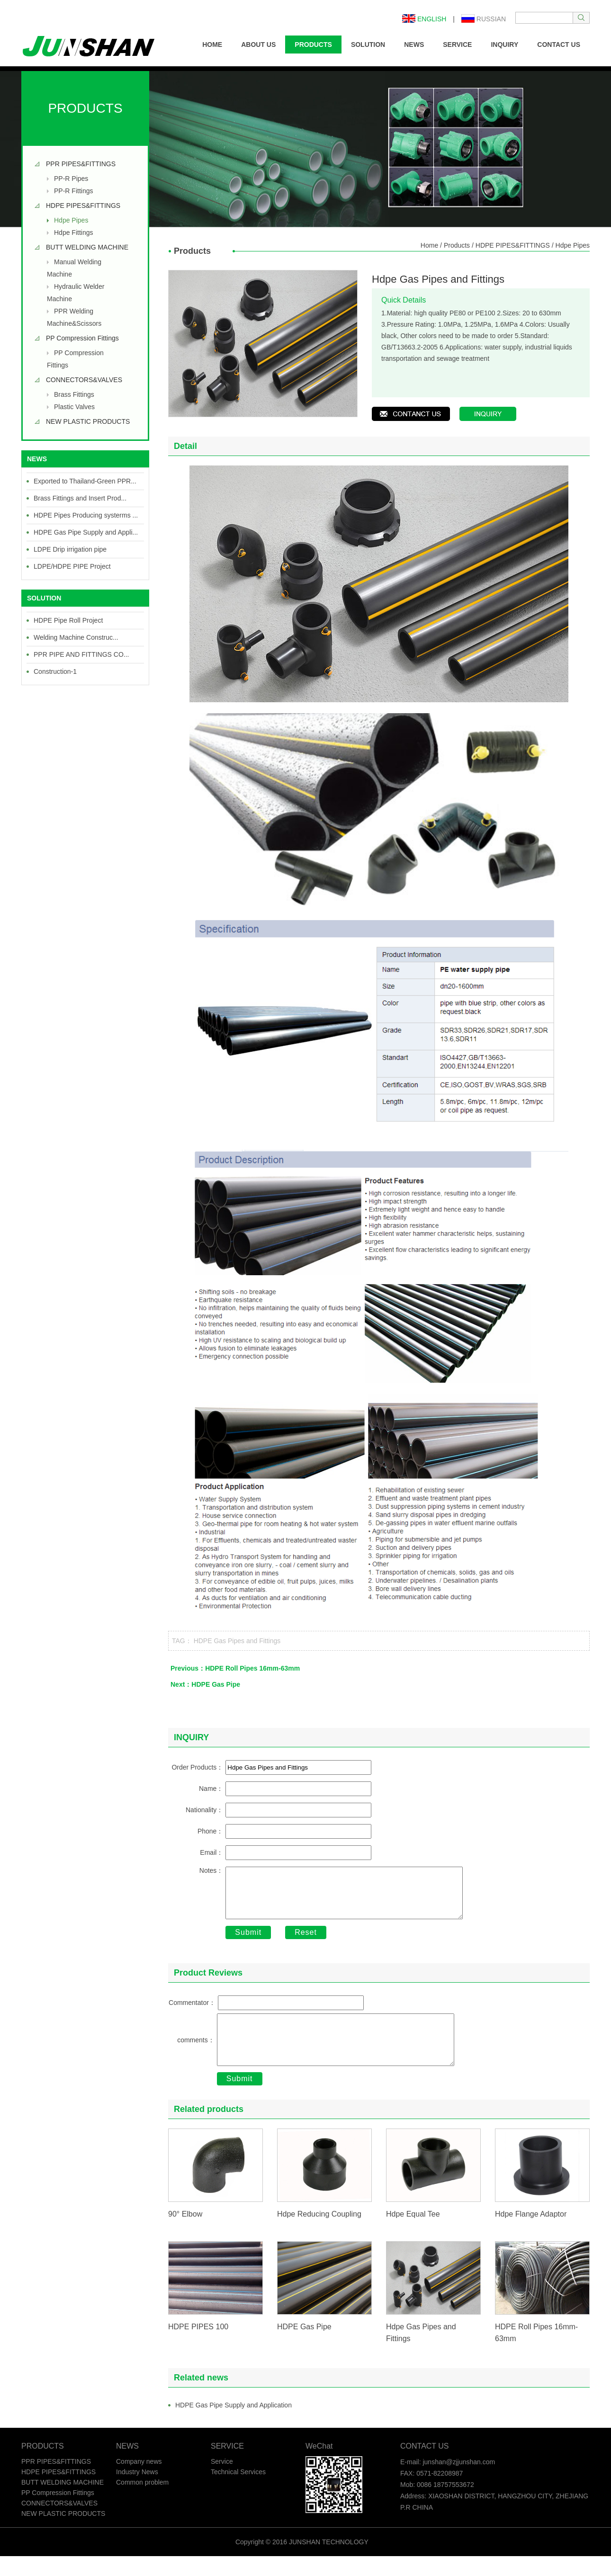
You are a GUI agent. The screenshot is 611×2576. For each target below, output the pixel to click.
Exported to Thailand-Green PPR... (85, 481)
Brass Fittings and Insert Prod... (80, 498)
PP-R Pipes (71, 178)
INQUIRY (504, 44)
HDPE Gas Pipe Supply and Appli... (86, 532)
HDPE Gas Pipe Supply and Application (233, 2425)
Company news (139, 2481)
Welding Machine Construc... (76, 637)
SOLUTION (368, 44)
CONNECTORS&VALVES (84, 380)
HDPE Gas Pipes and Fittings (237, 1641)
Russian (483, 19)
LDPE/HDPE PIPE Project (72, 566)
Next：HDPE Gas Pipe (205, 1684)
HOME (212, 44)
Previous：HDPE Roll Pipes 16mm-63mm (235, 1668)
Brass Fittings (74, 394)
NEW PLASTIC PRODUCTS (88, 421)
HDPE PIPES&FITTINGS (83, 205)
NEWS (414, 44)
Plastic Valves (74, 407)
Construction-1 (55, 671)
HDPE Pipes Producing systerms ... (86, 515)
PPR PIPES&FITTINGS (81, 164)
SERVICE (457, 44)
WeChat (319, 2466)
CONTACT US (558, 44)
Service (222, 2481)
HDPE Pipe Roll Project (68, 620)
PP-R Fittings (73, 191)
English (424, 19)
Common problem (142, 2502)
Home (429, 245)
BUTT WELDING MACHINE (87, 247)
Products (457, 245)
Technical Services (238, 2492)
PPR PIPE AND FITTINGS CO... (81, 654)
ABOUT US (258, 44)
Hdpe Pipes (71, 220)
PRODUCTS (313, 44)
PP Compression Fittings (82, 338)
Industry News (137, 2492)
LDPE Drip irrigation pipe (70, 549)
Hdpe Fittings (73, 232)
